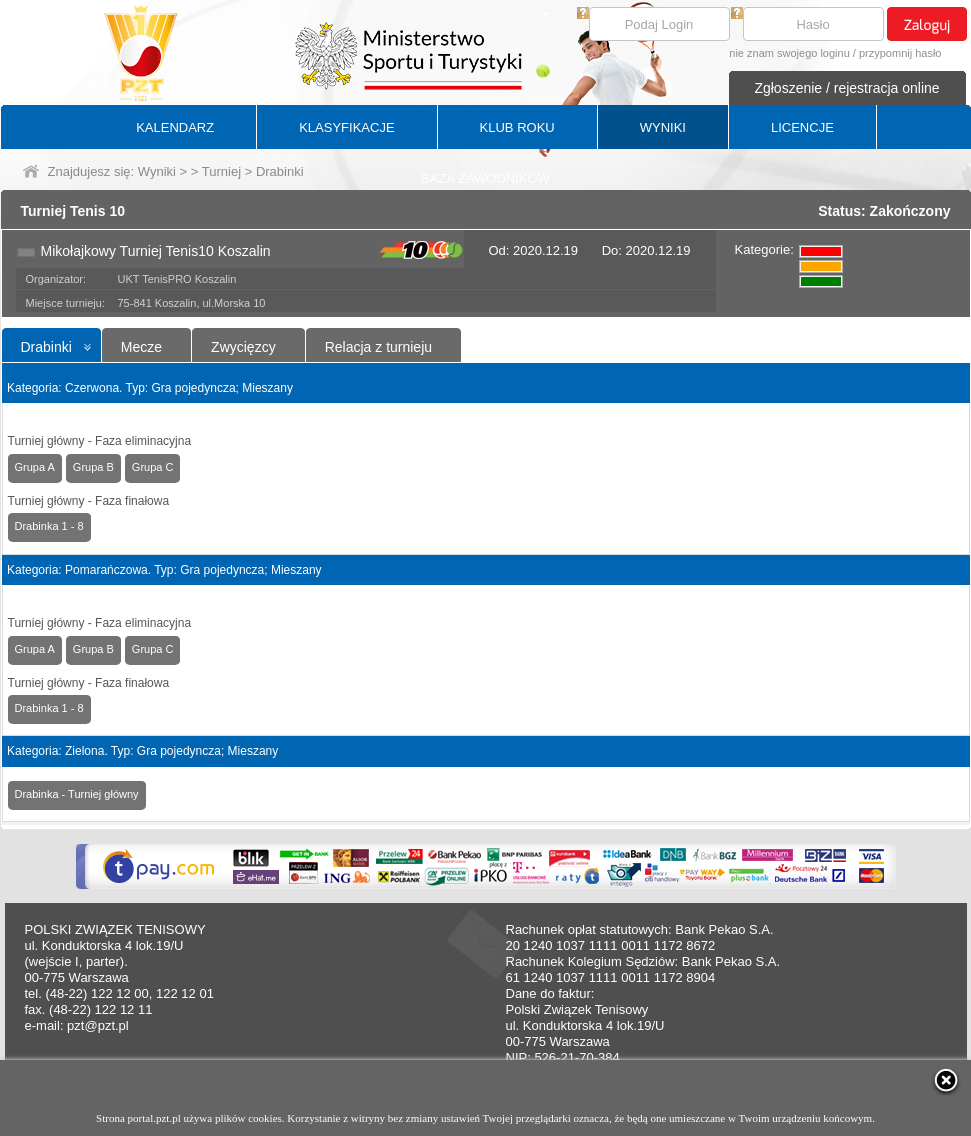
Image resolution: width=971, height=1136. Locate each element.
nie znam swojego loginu (789, 53)
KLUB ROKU (517, 127)
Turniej (221, 171)
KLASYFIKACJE (346, 127)
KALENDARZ (175, 127)
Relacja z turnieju (378, 347)
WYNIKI (663, 127)
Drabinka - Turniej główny (77, 794)
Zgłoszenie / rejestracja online (846, 88)
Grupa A (35, 467)
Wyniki (157, 171)
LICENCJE (802, 127)
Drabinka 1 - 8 (49, 526)
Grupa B (93, 467)
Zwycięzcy (243, 347)
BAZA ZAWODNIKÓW (485, 178)
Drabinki (46, 347)
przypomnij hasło (900, 53)
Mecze (141, 347)
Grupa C (153, 467)
